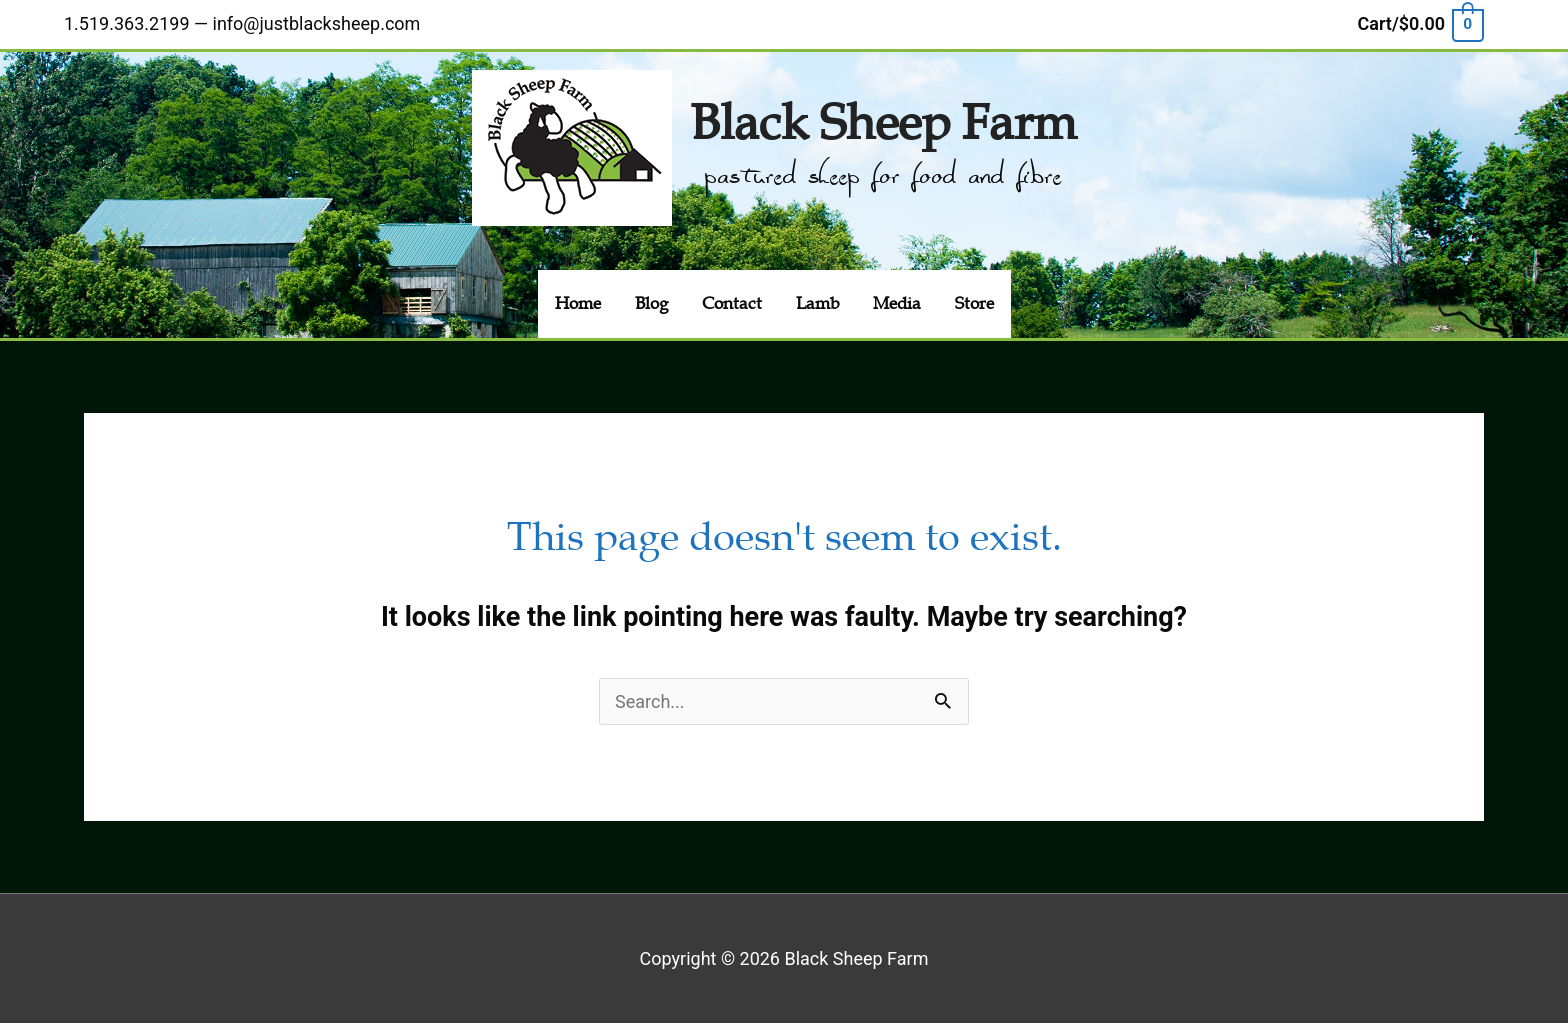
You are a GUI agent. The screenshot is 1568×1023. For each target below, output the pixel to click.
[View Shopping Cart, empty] (1420, 23)
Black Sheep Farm (883, 123)
